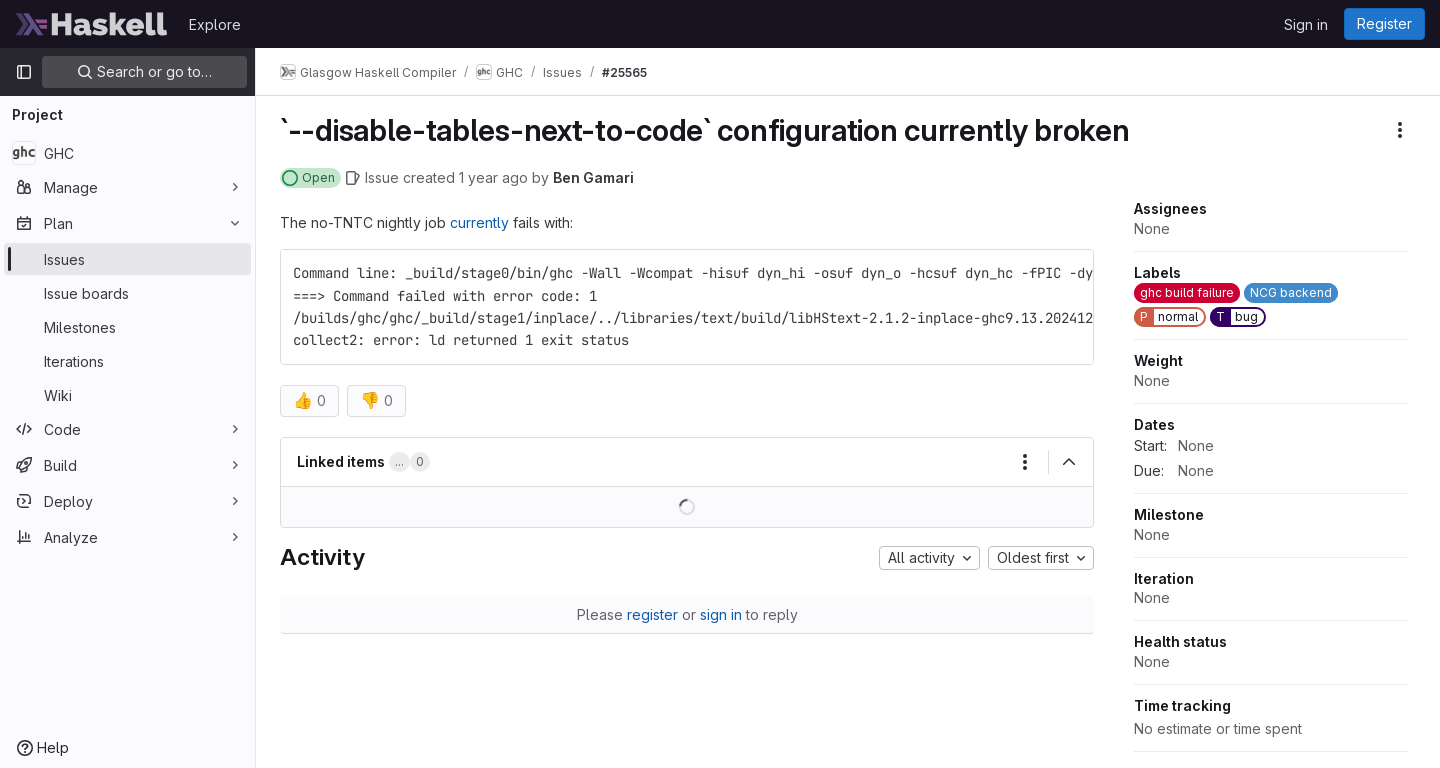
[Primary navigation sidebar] (24, 72)
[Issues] (127, 259)
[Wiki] (127, 395)
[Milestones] (127, 327)
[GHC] (127, 153)
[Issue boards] (127, 293)
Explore (215, 24)
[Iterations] (127, 361)
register (652, 614)
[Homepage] (92, 24)
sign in (721, 614)
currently (479, 222)
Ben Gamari (593, 177)
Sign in (1306, 24)
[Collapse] (1069, 462)
